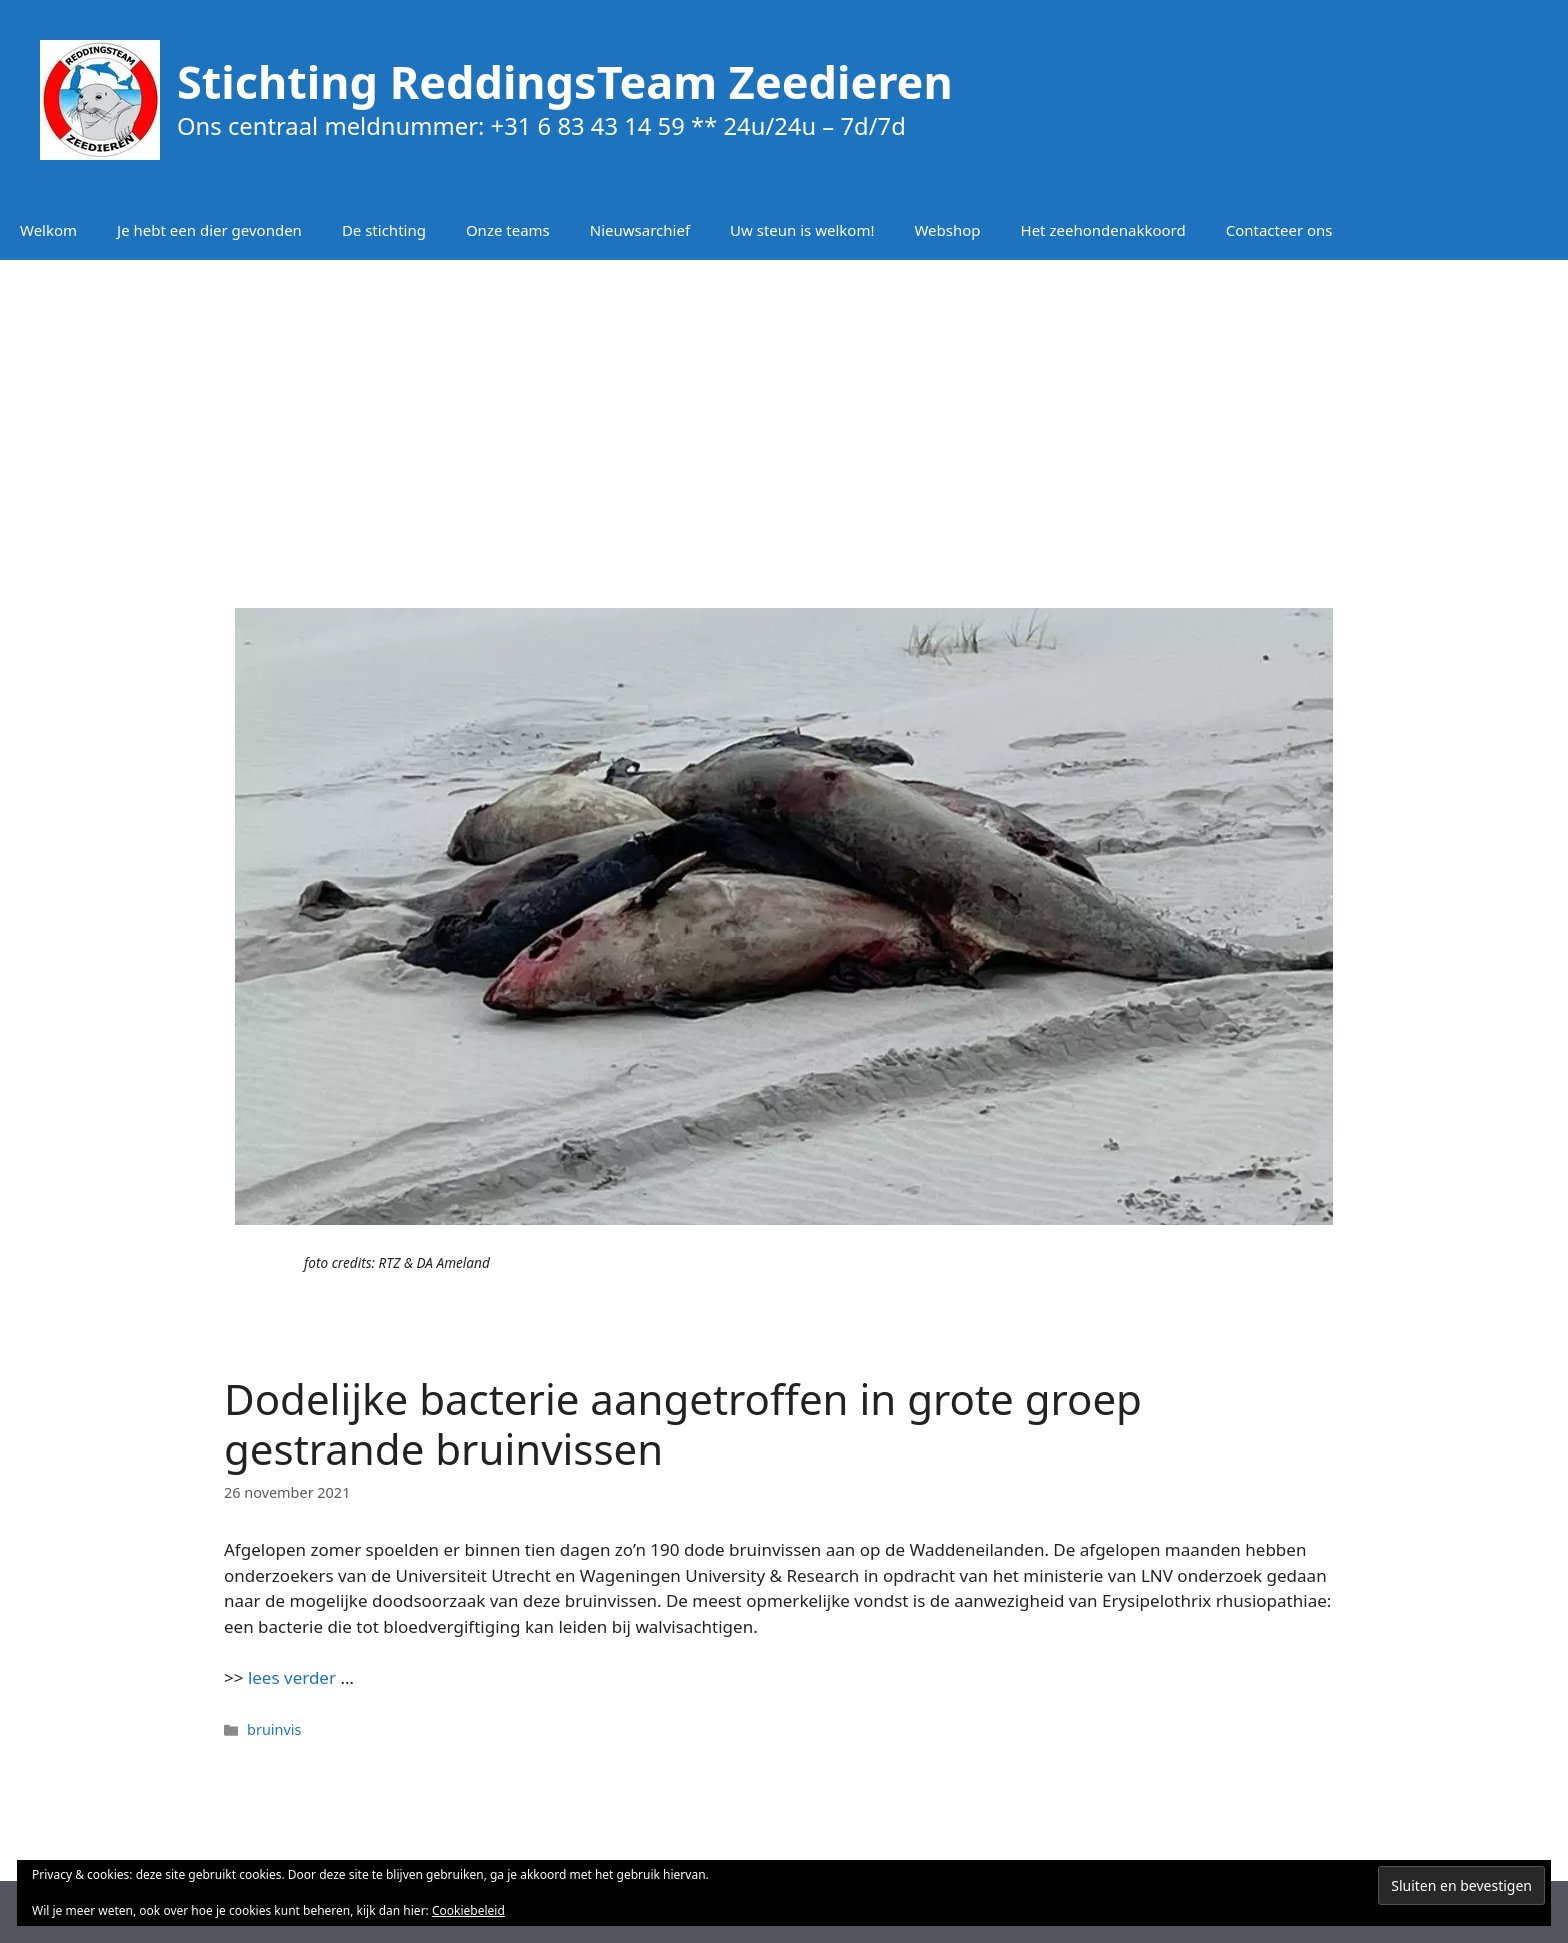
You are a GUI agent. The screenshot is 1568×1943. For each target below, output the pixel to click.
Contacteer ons (1279, 230)
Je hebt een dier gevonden (209, 230)
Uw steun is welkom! (802, 230)
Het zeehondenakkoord (1103, 230)
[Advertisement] (784, 420)
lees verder (292, 1677)
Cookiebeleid (468, 1910)
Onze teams (508, 230)
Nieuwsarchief (640, 230)
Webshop (947, 230)
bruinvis (274, 1729)
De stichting (384, 230)
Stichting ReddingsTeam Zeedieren (565, 81)
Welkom (48, 230)
